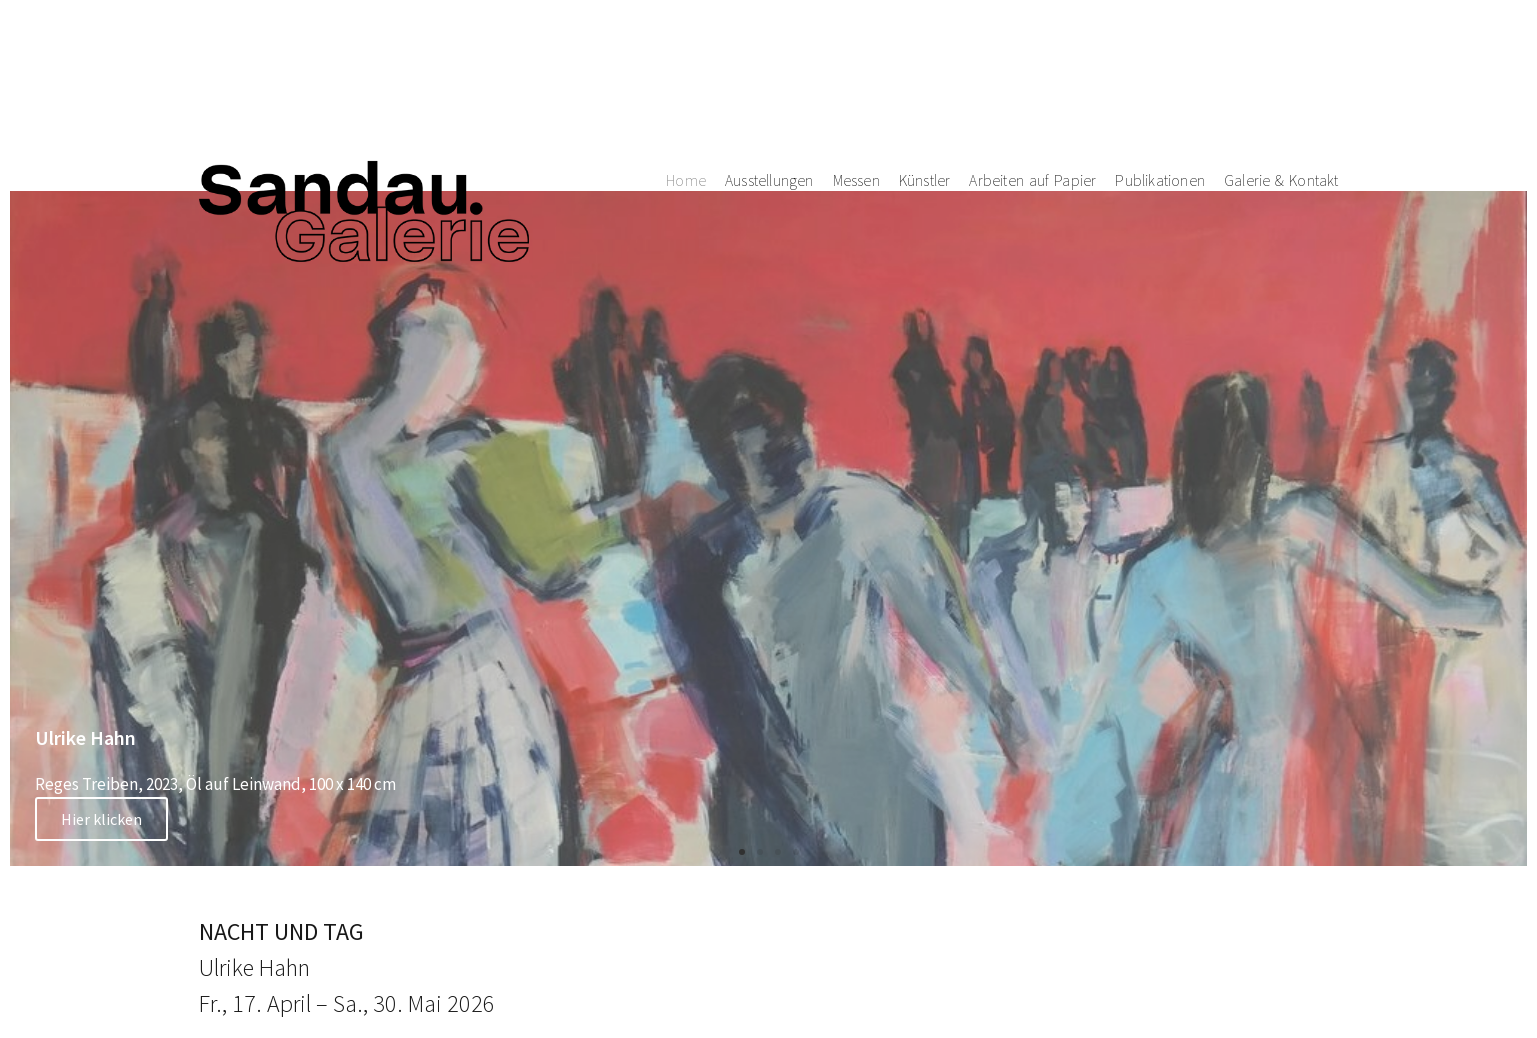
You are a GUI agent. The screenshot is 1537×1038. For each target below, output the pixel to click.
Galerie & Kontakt (1281, 69)
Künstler (925, 69)
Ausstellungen (769, 69)
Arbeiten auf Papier (1032, 69)
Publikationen (1160, 69)
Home (686, 69)
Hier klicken (101, 819)
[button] (742, 852)
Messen (856, 69)
